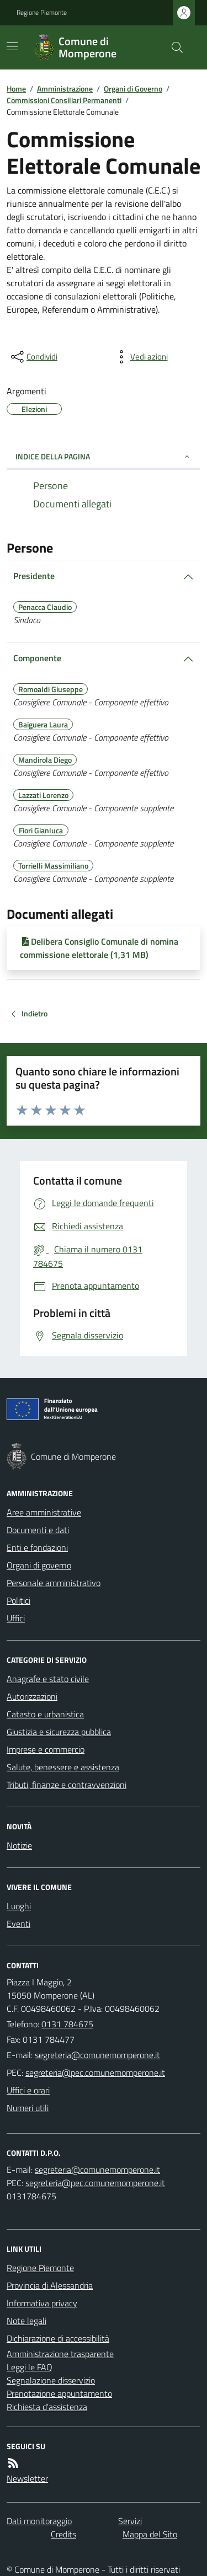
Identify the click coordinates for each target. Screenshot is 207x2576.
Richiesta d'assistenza (47, 2406)
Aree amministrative (44, 1512)
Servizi (130, 2520)
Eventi (18, 1923)
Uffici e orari (28, 2090)
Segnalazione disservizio (51, 2380)
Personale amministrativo (53, 1582)
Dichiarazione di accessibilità (58, 2338)
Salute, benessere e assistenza (63, 1767)
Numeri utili (28, 2107)
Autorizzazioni (32, 1696)
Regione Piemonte (42, 13)
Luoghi (19, 1906)
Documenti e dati (38, 1529)
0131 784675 (67, 2024)
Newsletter (27, 2478)
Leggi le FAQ (29, 2367)
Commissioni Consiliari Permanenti (64, 100)
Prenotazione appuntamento (59, 2393)
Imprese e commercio (45, 1749)
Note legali (26, 2320)
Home (16, 88)
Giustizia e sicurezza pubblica (59, 1731)
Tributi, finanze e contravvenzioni (66, 1784)
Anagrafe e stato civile (48, 1678)
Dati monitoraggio (39, 2520)
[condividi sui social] (33, 357)
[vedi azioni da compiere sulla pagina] (140, 357)
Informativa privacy (42, 2303)
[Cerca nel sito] (172, 47)
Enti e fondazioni (37, 1547)
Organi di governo (39, 1565)
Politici (18, 1600)
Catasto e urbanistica (45, 1714)
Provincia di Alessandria (50, 2285)
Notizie (19, 1845)
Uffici (16, 1618)
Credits (63, 2534)
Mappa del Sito (150, 2534)
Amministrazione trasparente (60, 2353)
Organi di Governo (133, 88)
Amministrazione (65, 88)
